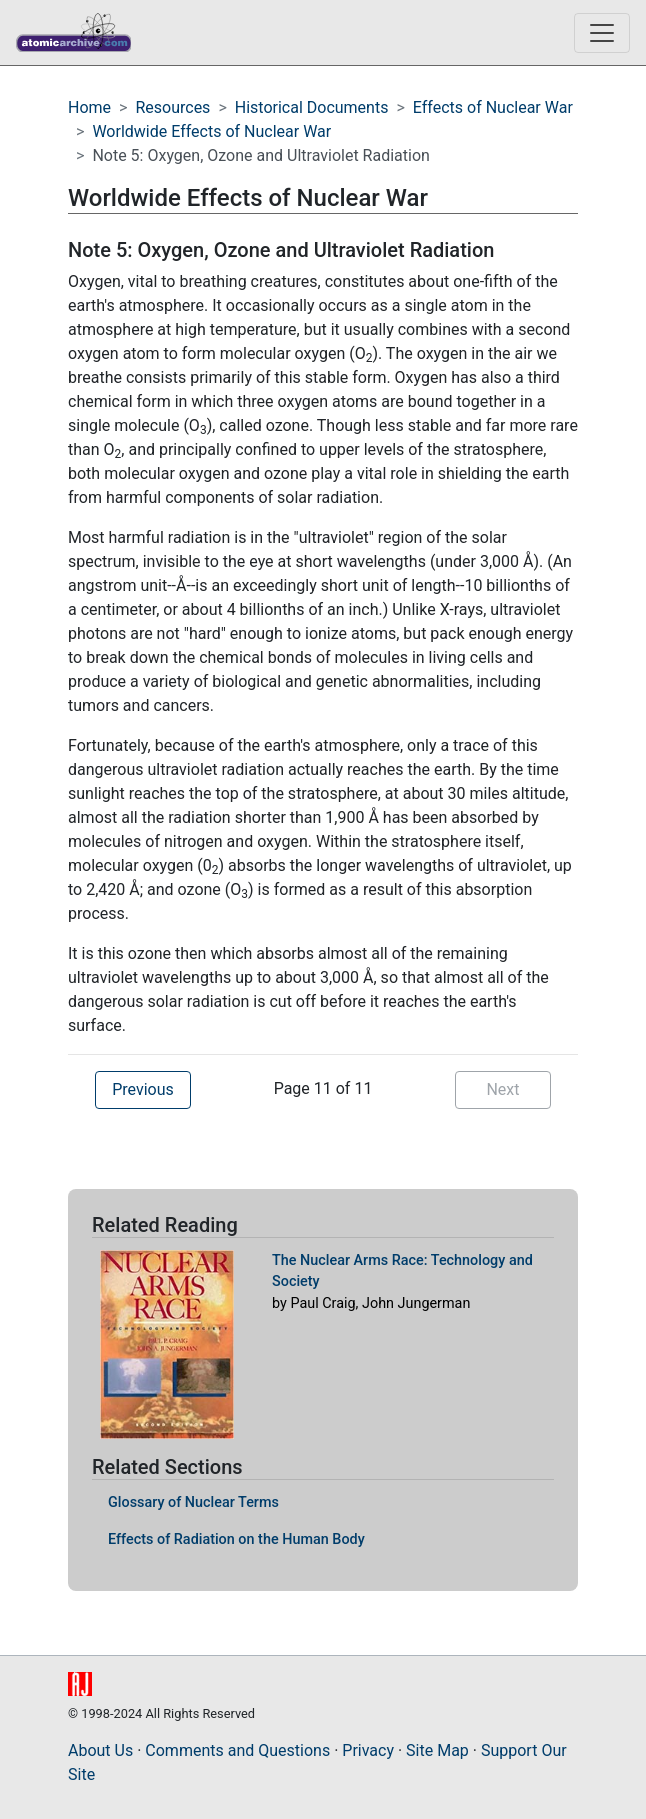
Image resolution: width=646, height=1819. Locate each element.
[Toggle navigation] (602, 33)
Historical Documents (312, 107)
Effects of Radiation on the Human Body (236, 1539)
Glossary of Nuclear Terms (193, 1502)
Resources (172, 107)
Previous (143, 1089)
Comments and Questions (237, 1750)
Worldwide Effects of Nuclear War (211, 131)
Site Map (437, 1750)
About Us (100, 1750)
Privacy (368, 1750)
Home (89, 107)
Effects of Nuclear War (493, 107)
